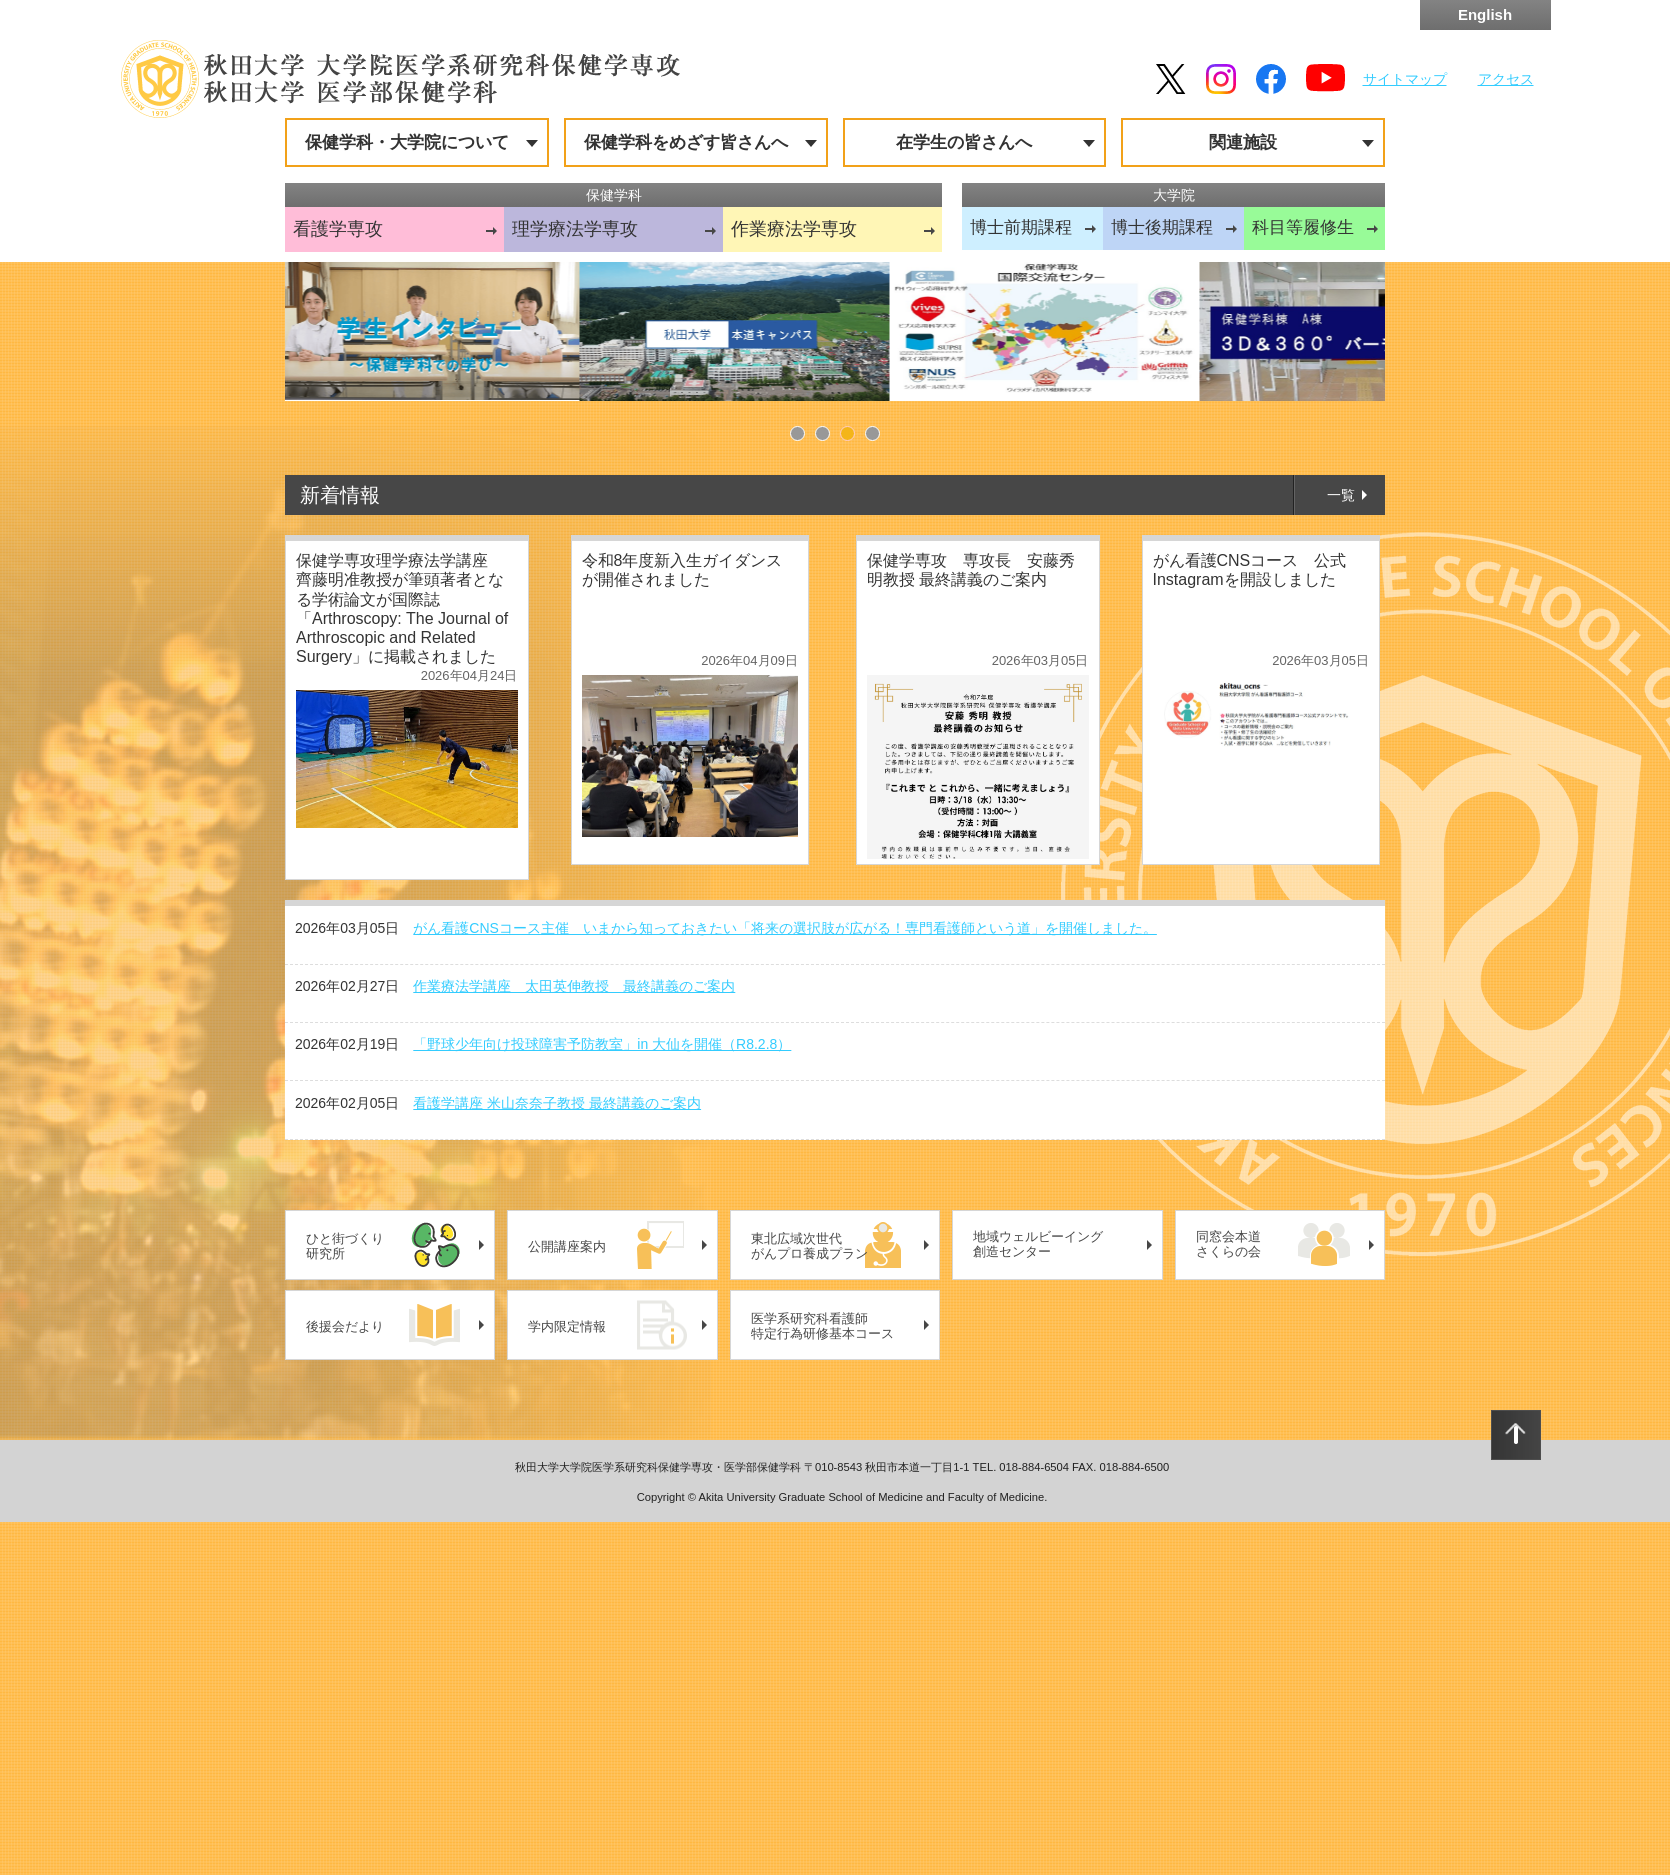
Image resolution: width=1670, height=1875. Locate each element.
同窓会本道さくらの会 (1228, 1597)
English (1485, 14)
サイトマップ (1405, 79)
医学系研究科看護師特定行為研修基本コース (822, 1679)
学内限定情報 (567, 1679)
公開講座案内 (567, 1599)
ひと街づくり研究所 (345, 1599)
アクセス (1506, 79)
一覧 (1341, 848)
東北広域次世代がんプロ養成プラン (809, 1599)
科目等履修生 (1303, 227)
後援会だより (345, 1679)
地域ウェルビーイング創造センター (1038, 1597)
